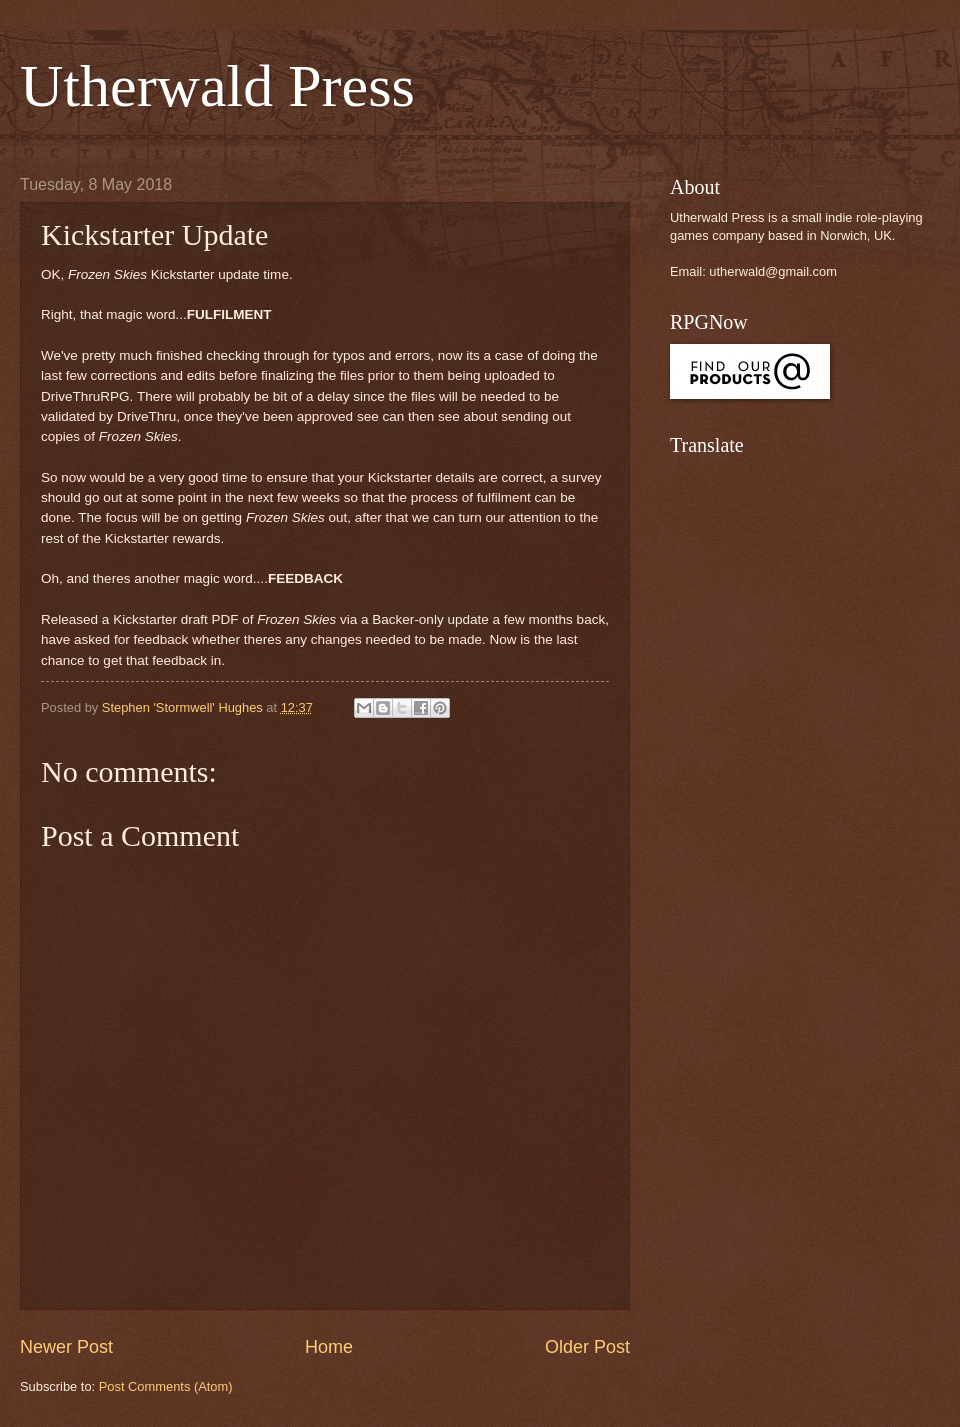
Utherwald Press (217, 86)
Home (329, 1347)
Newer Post (66, 1347)
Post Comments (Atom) (166, 1386)
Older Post (587, 1347)
